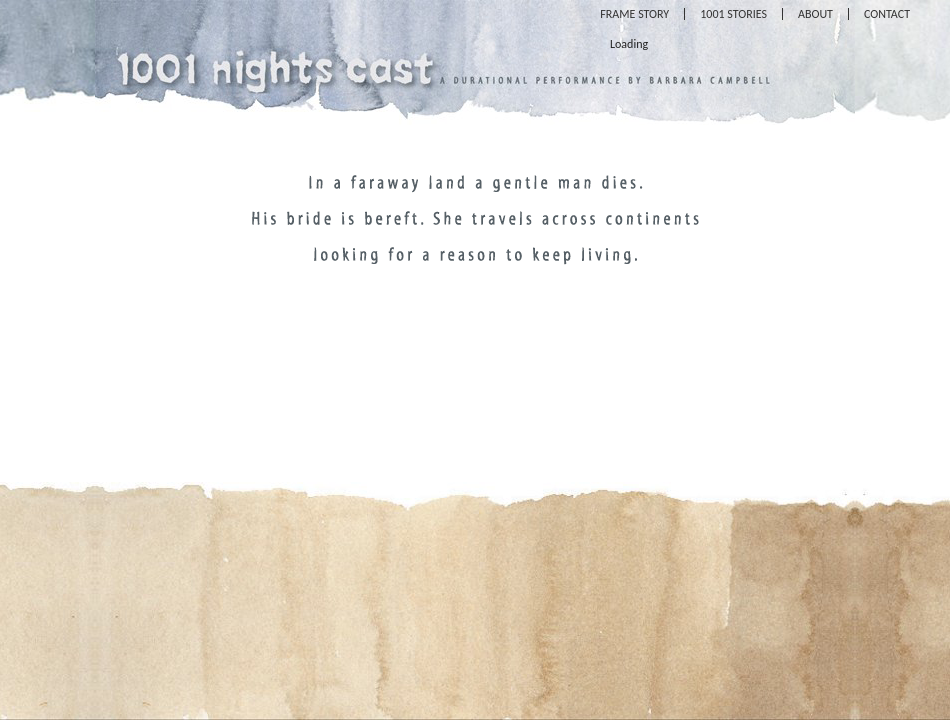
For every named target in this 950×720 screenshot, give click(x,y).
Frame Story (634, 14)
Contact (887, 14)
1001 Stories (733, 14)
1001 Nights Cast (275, 65)
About (815, 14)
